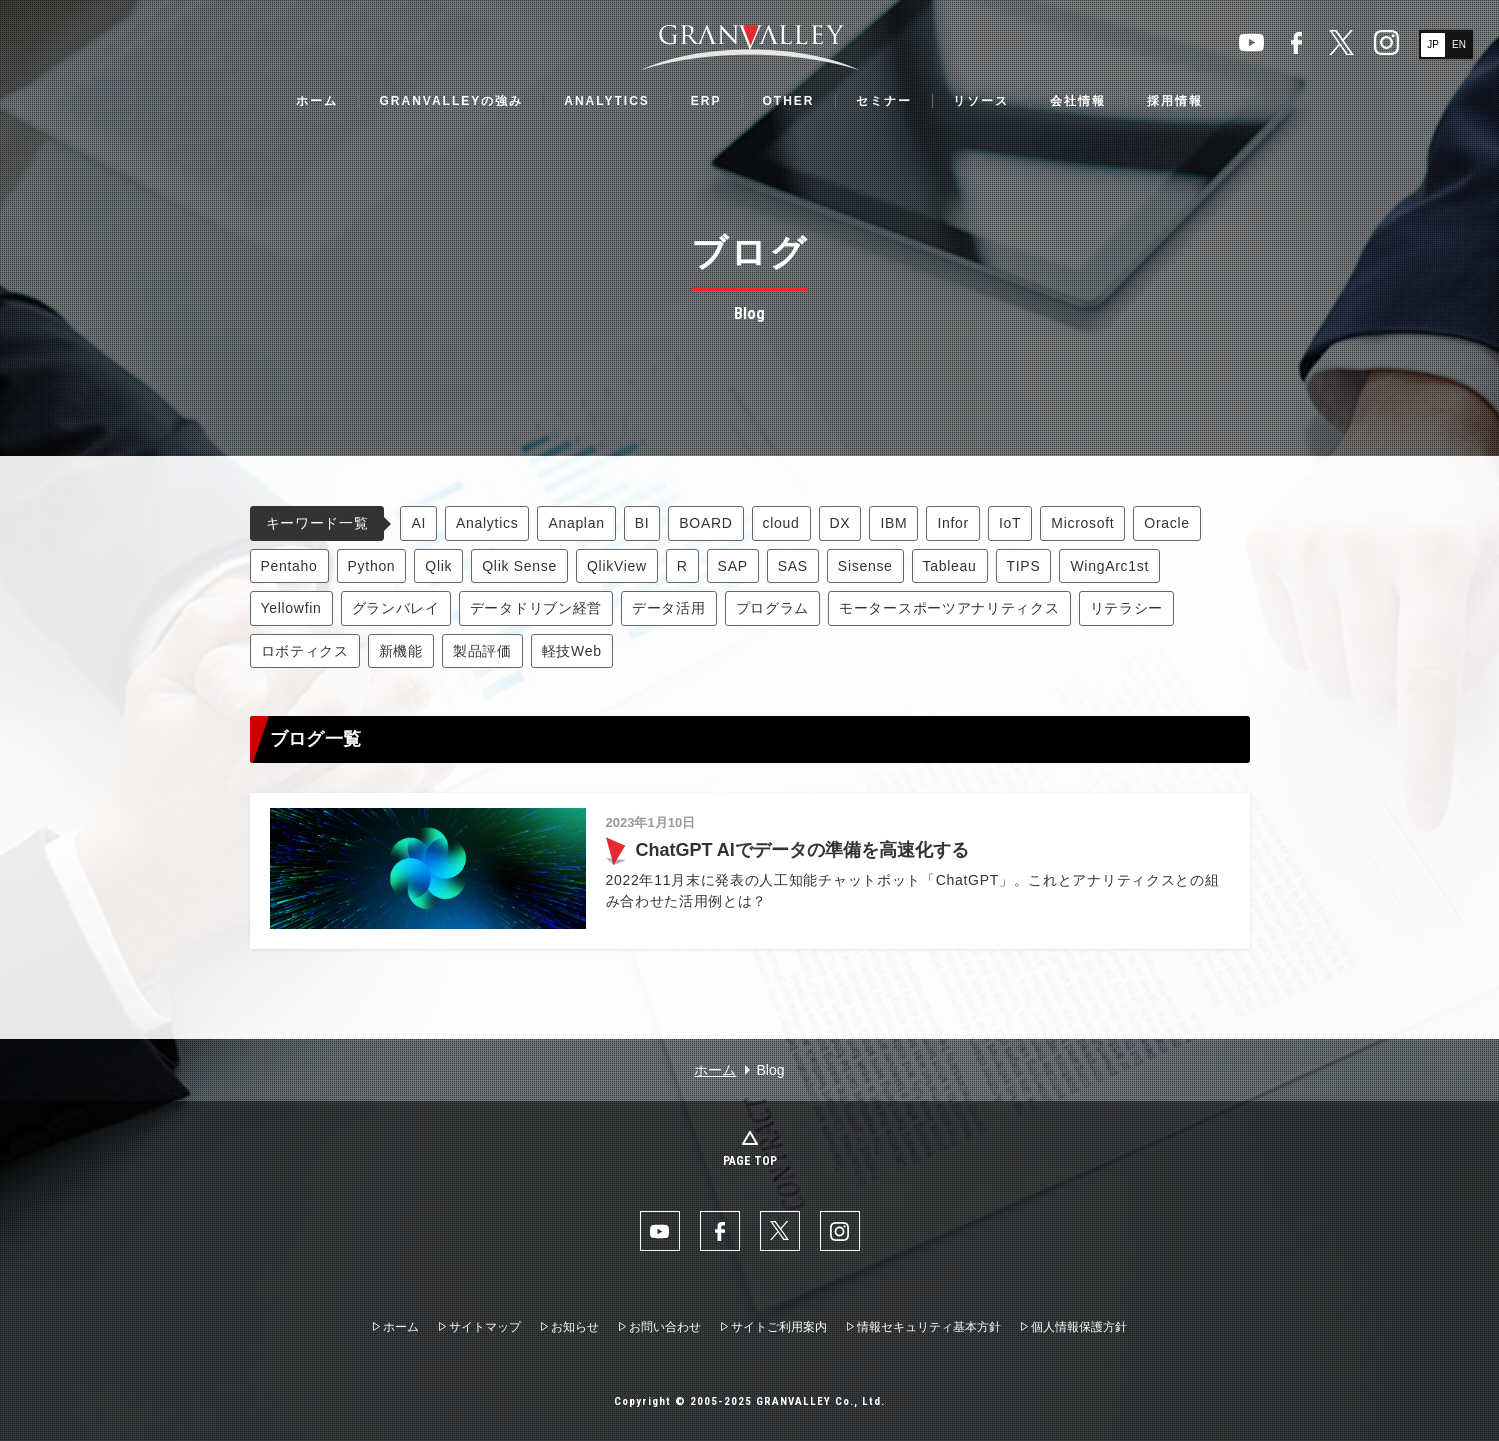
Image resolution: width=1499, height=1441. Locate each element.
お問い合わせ (665, 1327)
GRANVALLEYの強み (451, 101)
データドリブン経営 (536, 608)
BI (642, 523)
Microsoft (1082, 523)
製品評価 (482, 651)
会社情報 (1078, 101)
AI (418, 523)
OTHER (789, 101)
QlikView (617, 566)
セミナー (884, 101)
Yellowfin (291, 608)
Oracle (1166, 523)
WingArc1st (1109, 566)
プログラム (773, 608)
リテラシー (1127, 608)
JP (1433, 44)
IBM (893, 523)
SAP (733, 566)
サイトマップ (485, 1327)
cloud (781, 523)
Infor (953, 523)
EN (1459, 44)
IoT (1010, 523)
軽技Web (572, 651)
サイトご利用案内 (779, 1327)
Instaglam (1386, 42)
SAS (793, 566)
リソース (981, 101)
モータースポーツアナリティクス (949, 608)
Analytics (487, 523)
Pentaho (289, 566)
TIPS (1024, 566)
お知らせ (575, 1327)
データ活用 (669, 608)
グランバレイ (396, 608)
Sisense (865, 566)
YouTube (1251, 42)
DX (840, 523)
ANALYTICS (607, 101)
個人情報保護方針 (1079, 1327)
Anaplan (576, 523)
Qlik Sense (519, 566)
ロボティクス (305, 651)
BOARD (705, 523)
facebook (1296, 42)
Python (372, 566)
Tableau (950, 566)
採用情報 (1175, 101)
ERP (706, 101)
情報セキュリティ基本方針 (929, 1327)
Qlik (438, 566)
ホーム (317, 101)
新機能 (401, 651)
